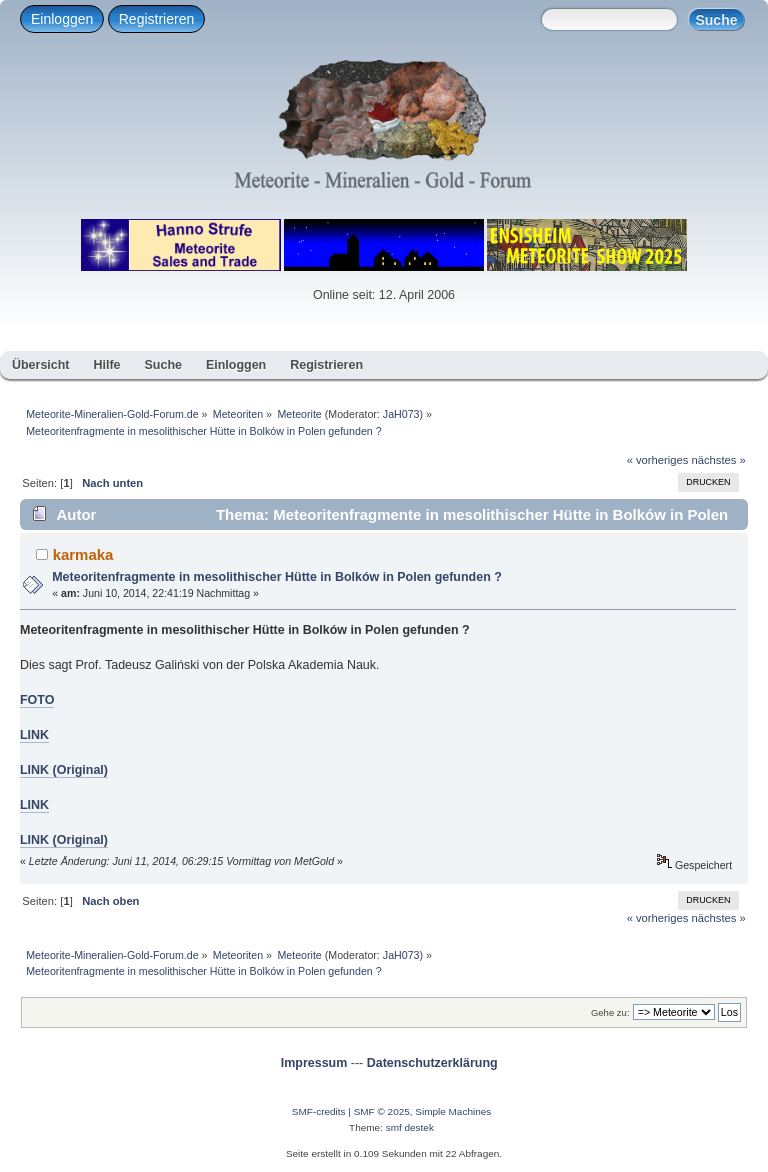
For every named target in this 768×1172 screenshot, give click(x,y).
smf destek (410, 1127)
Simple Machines (453, 1111)
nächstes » (719, 460)
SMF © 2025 (382, 1111)
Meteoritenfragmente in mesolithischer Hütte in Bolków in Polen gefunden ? (277, 577)
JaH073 (401, 414)
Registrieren (156, 19)
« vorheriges (658, 460)
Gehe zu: (610, 1012)
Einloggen (62, 19)
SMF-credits (319, 1111)
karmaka (83, 554)
